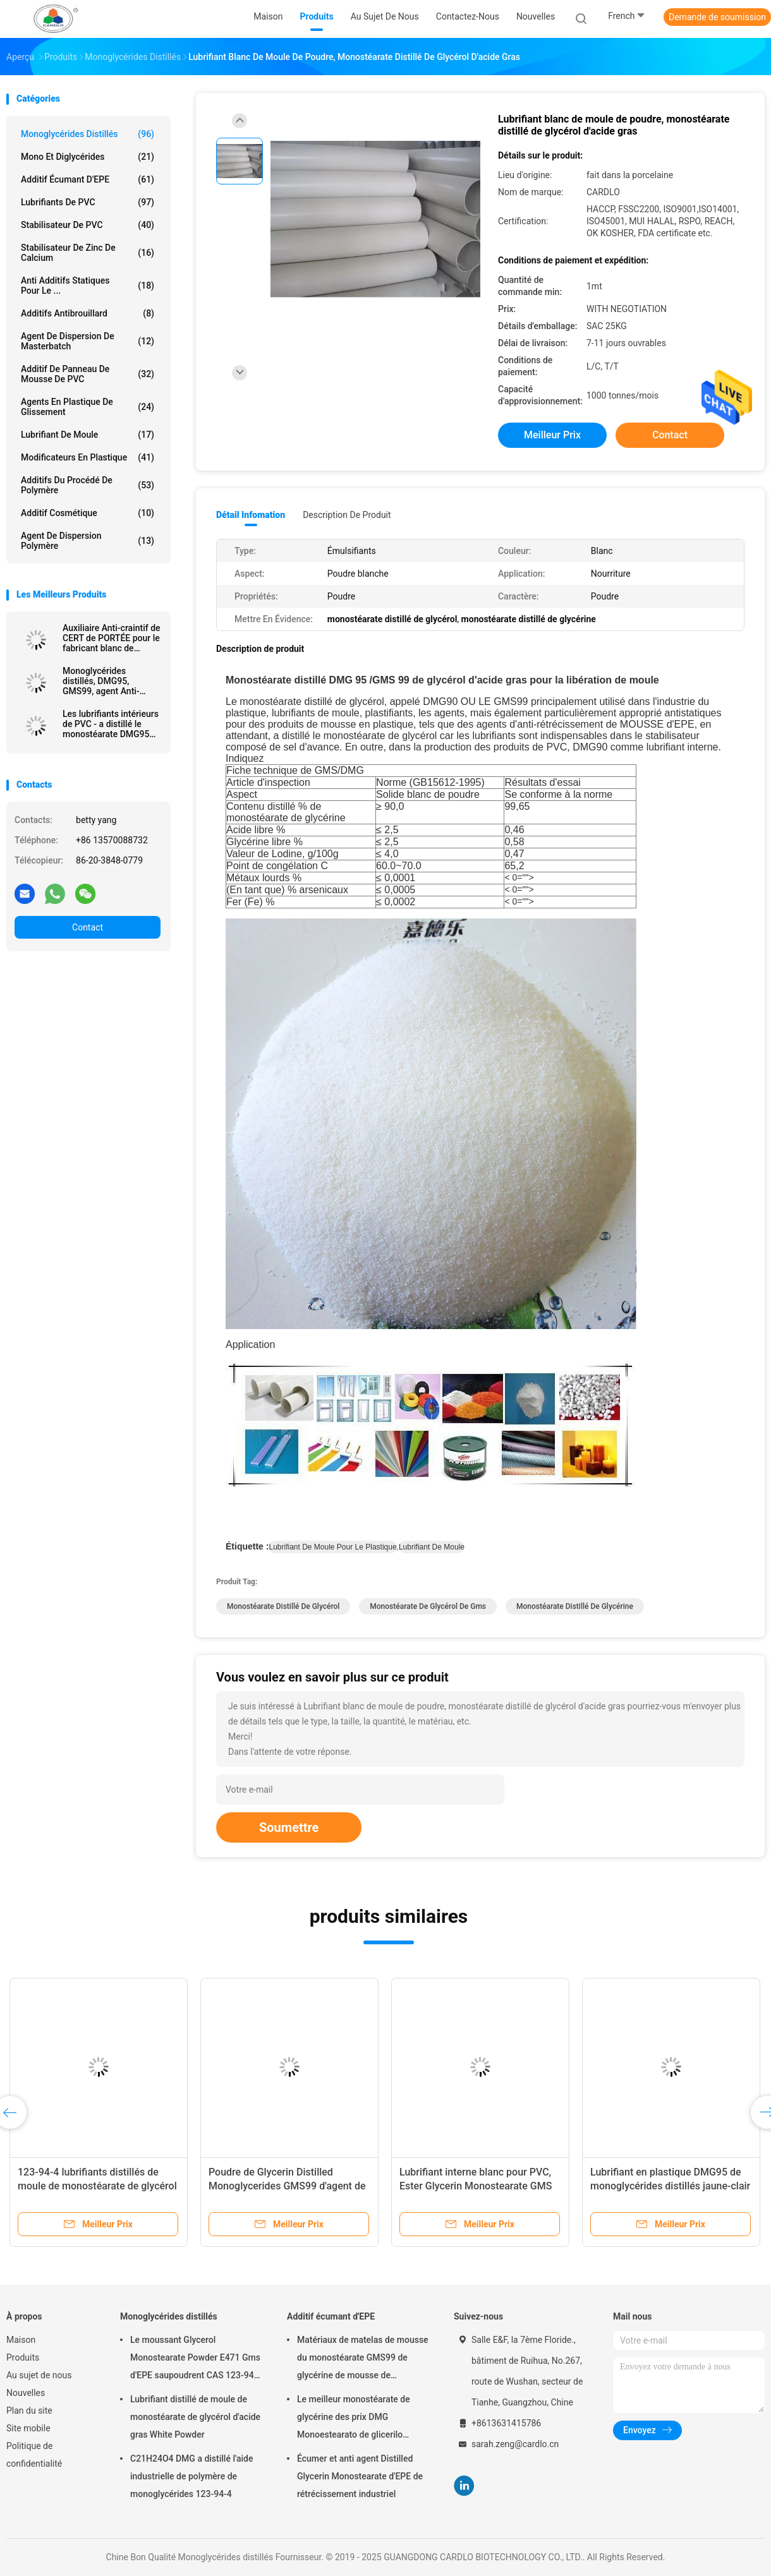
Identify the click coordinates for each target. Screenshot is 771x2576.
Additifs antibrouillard (87, 313)
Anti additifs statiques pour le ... (87, 285)
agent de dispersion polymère (87, 541)
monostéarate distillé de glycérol (283, 1606)
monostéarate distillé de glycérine (574, 1606)
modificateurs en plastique (87, 457)
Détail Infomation (250, 515)
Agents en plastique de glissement (87, 407)
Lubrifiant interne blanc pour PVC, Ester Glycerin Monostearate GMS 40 (475, 2186)
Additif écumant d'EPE (87, 179)
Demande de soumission (717, 17)
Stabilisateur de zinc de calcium (87, 253)
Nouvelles (25, 2393)
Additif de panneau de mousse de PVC (87, 374)
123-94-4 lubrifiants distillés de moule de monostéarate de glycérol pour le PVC (97, 2186)
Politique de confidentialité (34, 2455)
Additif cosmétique (87, 513)
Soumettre (289, 1827)
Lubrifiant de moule (87, 434)
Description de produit (347, 515)
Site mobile (28, 2428)
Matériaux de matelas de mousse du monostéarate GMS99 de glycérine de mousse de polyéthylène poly (362, 2359)
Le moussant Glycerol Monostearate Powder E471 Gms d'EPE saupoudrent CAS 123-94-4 (195, 2359)
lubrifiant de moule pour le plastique (332, 1547)
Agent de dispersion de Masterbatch (87, 341)
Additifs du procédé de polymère (87, 485)
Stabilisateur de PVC (87, 225)
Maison (20, 2340)
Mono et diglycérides (87, 156)
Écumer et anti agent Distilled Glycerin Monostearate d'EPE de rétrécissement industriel (360, 2476)
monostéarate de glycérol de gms (428, 1606)
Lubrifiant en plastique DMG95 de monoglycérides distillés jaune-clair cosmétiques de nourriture (670, 2186)
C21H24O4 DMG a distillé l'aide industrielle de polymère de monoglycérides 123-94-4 (191, 2476)
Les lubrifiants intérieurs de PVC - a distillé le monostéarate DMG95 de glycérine (111, 724)
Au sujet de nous (38, 2375)
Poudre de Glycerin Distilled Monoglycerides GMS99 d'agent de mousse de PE (287, 2186)
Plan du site (29, 2410)
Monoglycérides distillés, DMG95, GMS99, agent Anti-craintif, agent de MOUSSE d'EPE (101, 681)
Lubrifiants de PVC (87, 202)
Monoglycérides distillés (87, 134)
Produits (22, 2357)
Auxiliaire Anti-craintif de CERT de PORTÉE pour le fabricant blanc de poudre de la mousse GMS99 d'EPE (112, 638)
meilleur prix (552, 435)
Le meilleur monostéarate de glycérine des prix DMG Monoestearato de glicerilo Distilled (353, 2418)
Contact (87, 927)
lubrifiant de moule (431, 1547)
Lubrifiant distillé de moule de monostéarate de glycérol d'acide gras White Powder (195, 2417)
